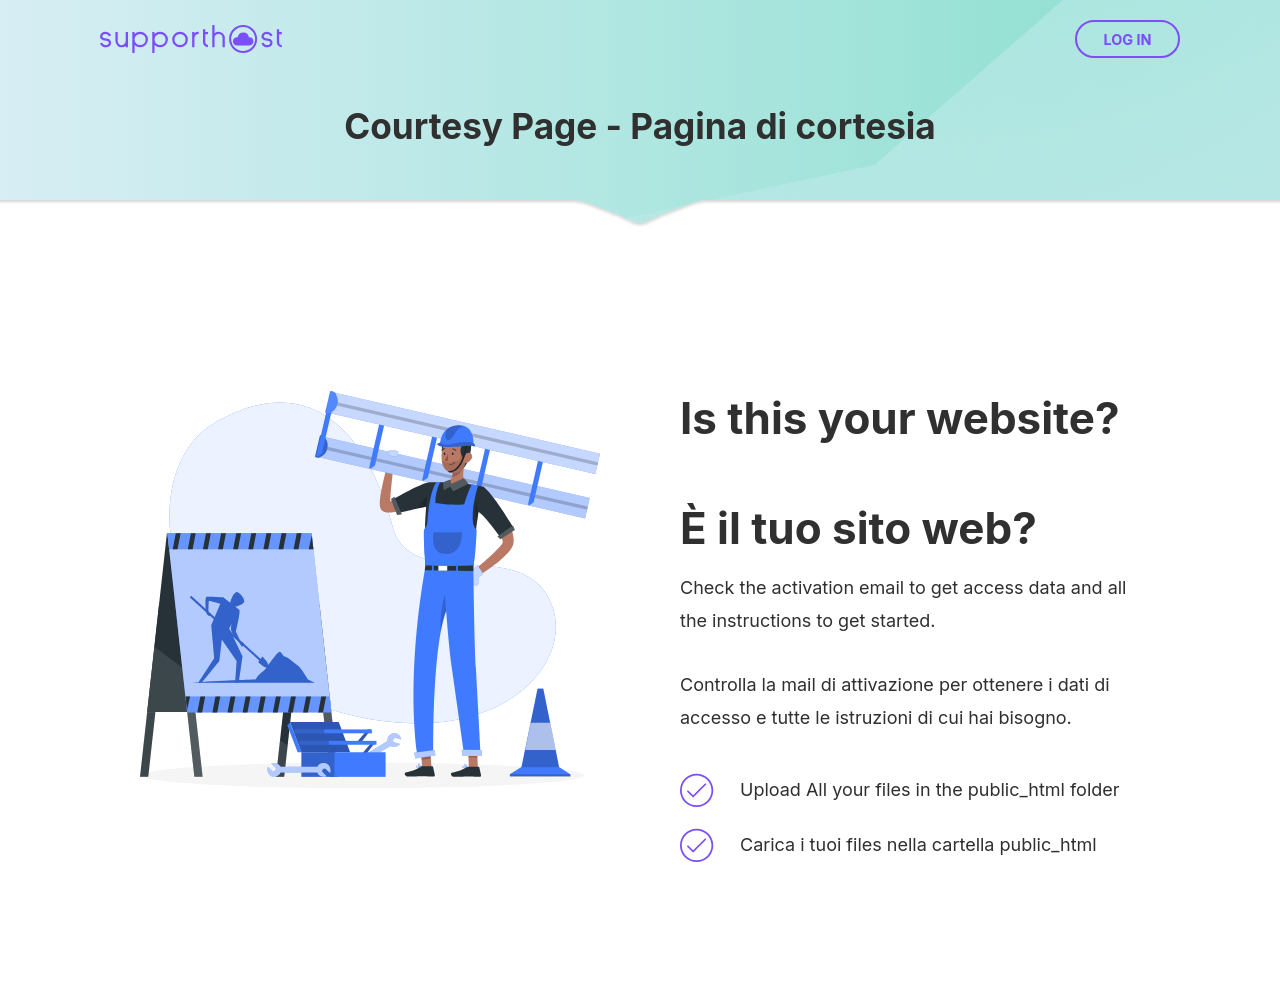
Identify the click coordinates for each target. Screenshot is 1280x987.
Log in (1127, 39)
